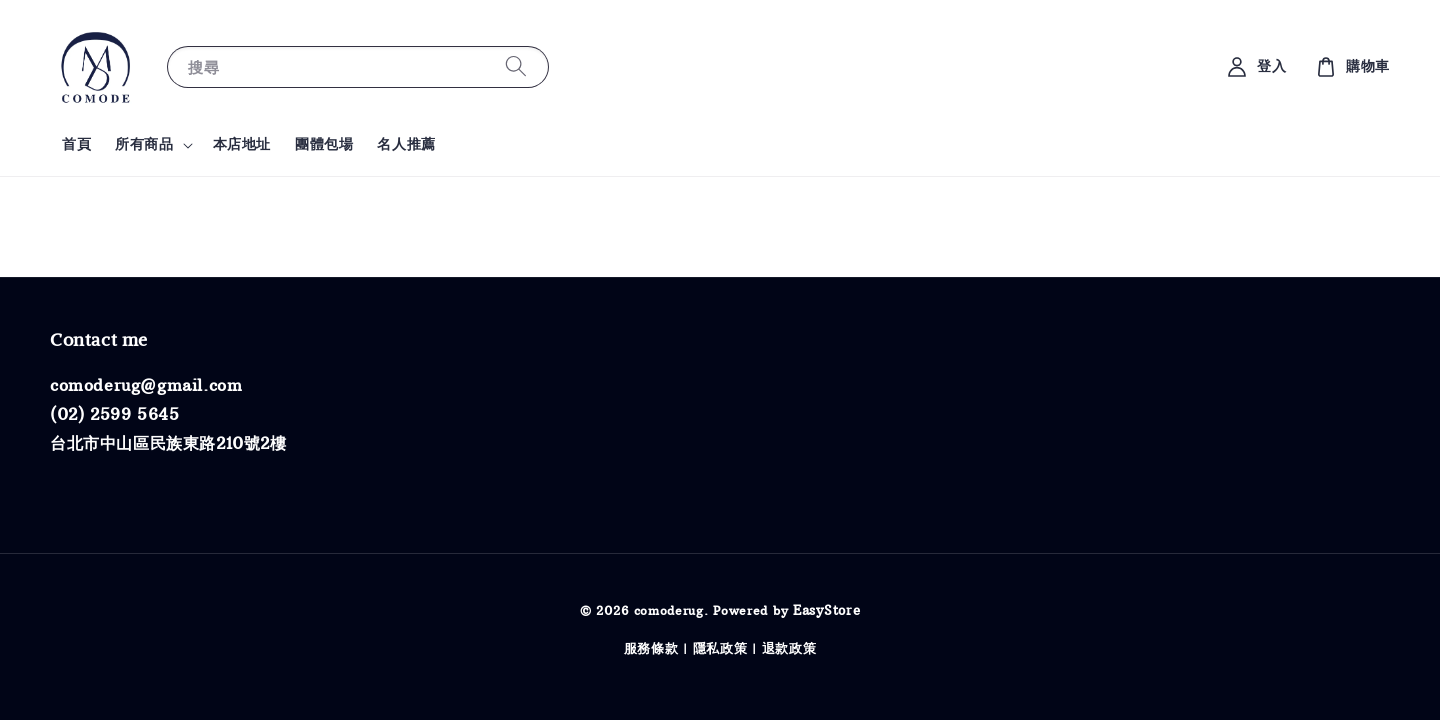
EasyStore (826, 610)
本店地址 (242, 144)
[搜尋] (516, 66)
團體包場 (324, 144)
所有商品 (144, 144)
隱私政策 (720, 648)
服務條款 (651, 648)
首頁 (76, 144)
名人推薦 (406, 144)
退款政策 (789, 648)
